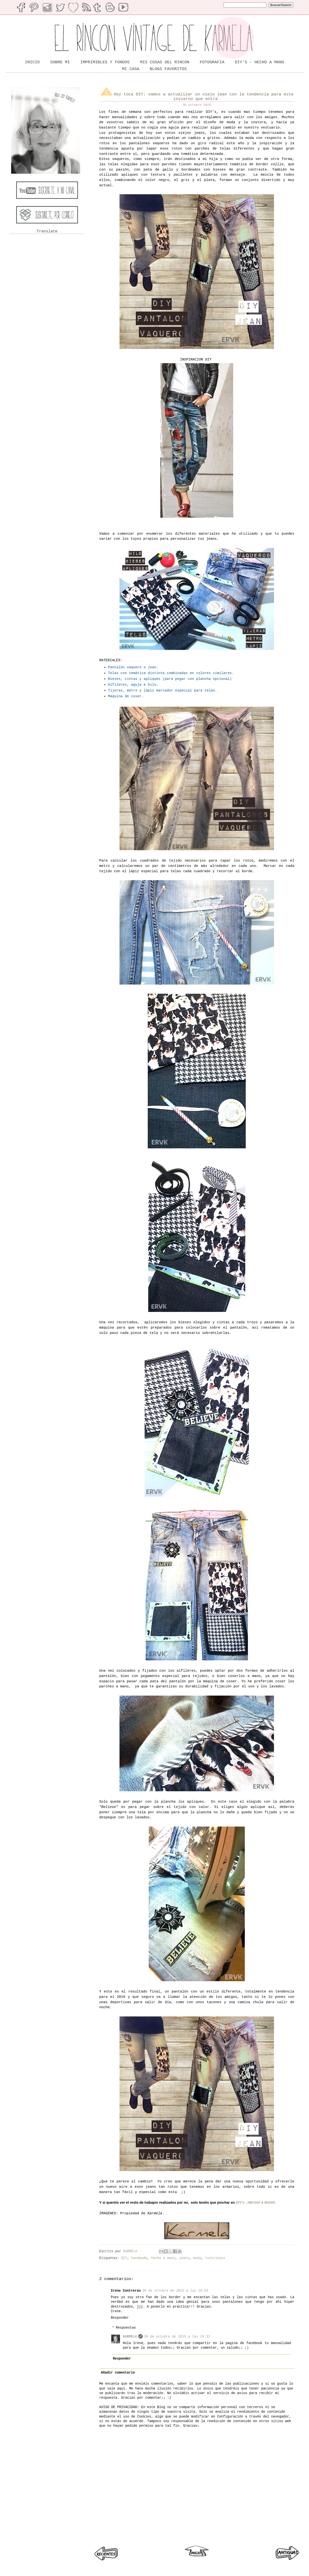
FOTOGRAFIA (212, 62)
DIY (124, 2258)
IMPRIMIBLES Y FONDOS (105, 62)
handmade (139, 2258)
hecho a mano (163, 2258)
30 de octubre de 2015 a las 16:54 (175, 2291)
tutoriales (215, 2258)
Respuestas (126, 2328)
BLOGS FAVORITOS (168, 69)
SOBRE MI (60, 62)
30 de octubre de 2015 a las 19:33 (177, 2337)
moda (197, 2258)
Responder (120, 2318)
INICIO (32, 62)
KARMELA (130, 2337)
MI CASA (130, 69)
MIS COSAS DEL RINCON (164, 62)
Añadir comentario (118, 2373)
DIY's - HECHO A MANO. (256, 2202)
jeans (184, 2258)
